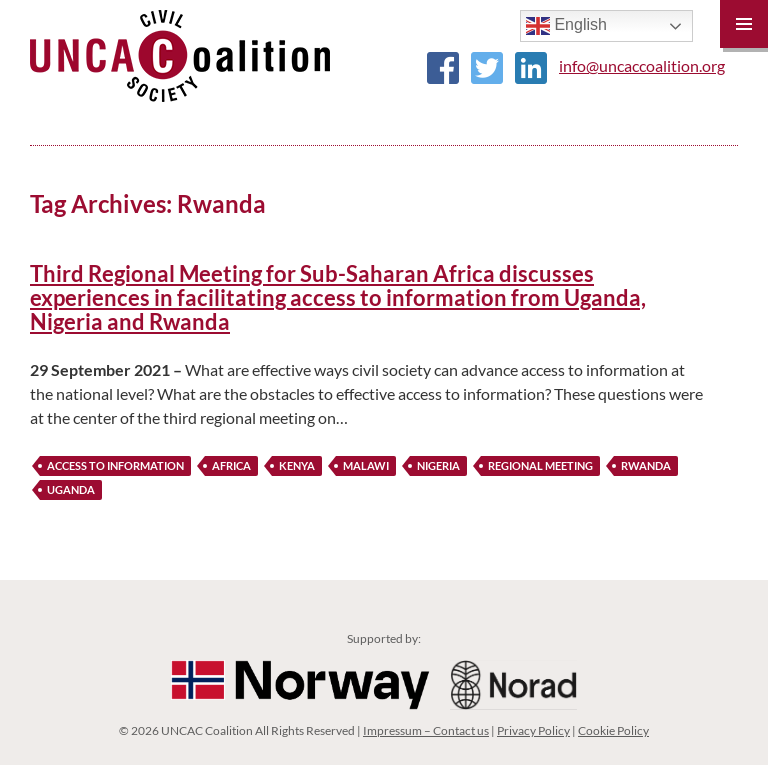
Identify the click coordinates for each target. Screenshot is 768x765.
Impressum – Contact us (426, 730)
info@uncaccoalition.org (642, 65)
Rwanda (646, 465)
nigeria (438, 465)
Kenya (297, 465)
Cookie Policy (613, 730)
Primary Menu (744, 24)
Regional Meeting (540, 465)
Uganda (71, 489)
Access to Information (115, 465)
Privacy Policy (533, 730)
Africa (231, 465)
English (566, 26)
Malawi (366, 465)
